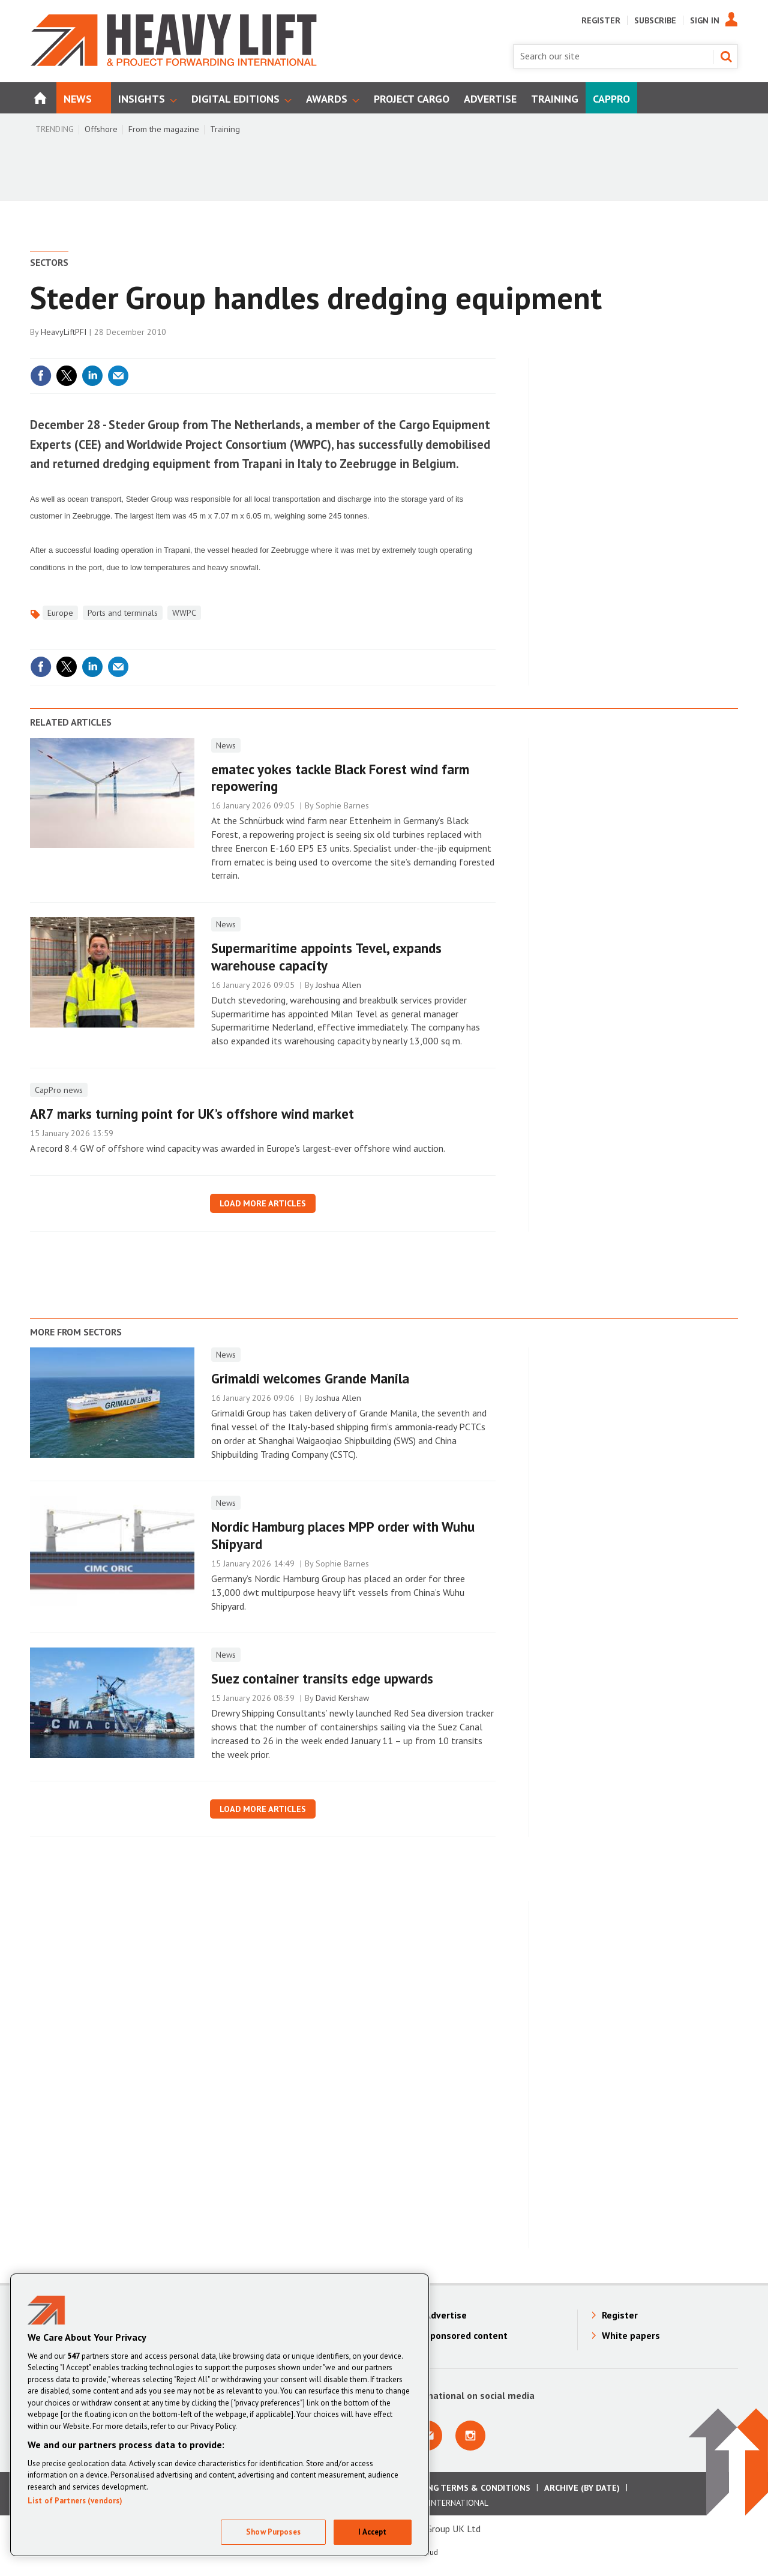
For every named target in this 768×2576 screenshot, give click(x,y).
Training (225, 129)
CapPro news (59, 1090)
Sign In (704, 20)
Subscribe (655, 20)
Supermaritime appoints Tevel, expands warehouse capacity (326, 956)
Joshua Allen (338, 985)
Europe (60, 612)
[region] (220, 2415)
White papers (631, 2335)
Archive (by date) (582, 2487)
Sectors (49, 262)
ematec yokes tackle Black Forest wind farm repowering (340, 777)
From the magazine (163, 129)
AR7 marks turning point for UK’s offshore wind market (192, 1113)
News (226, 745)
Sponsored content (466, 2335)
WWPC (184, 612)
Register (600, 20)
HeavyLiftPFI (63, 332)
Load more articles (263, 1203)
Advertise (446, 2315)
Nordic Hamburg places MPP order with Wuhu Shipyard (343, 1535)
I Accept (372, 2532)
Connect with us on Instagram (470, 2435)
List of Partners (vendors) (75, 2501)
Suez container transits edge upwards (322, 1678)
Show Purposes (273, 2532)
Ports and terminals (123, 612)
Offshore (101, 129)
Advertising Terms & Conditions (458, 2487)
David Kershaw (342, 1698)
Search (726, 56)
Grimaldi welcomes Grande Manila (310, 1378)
